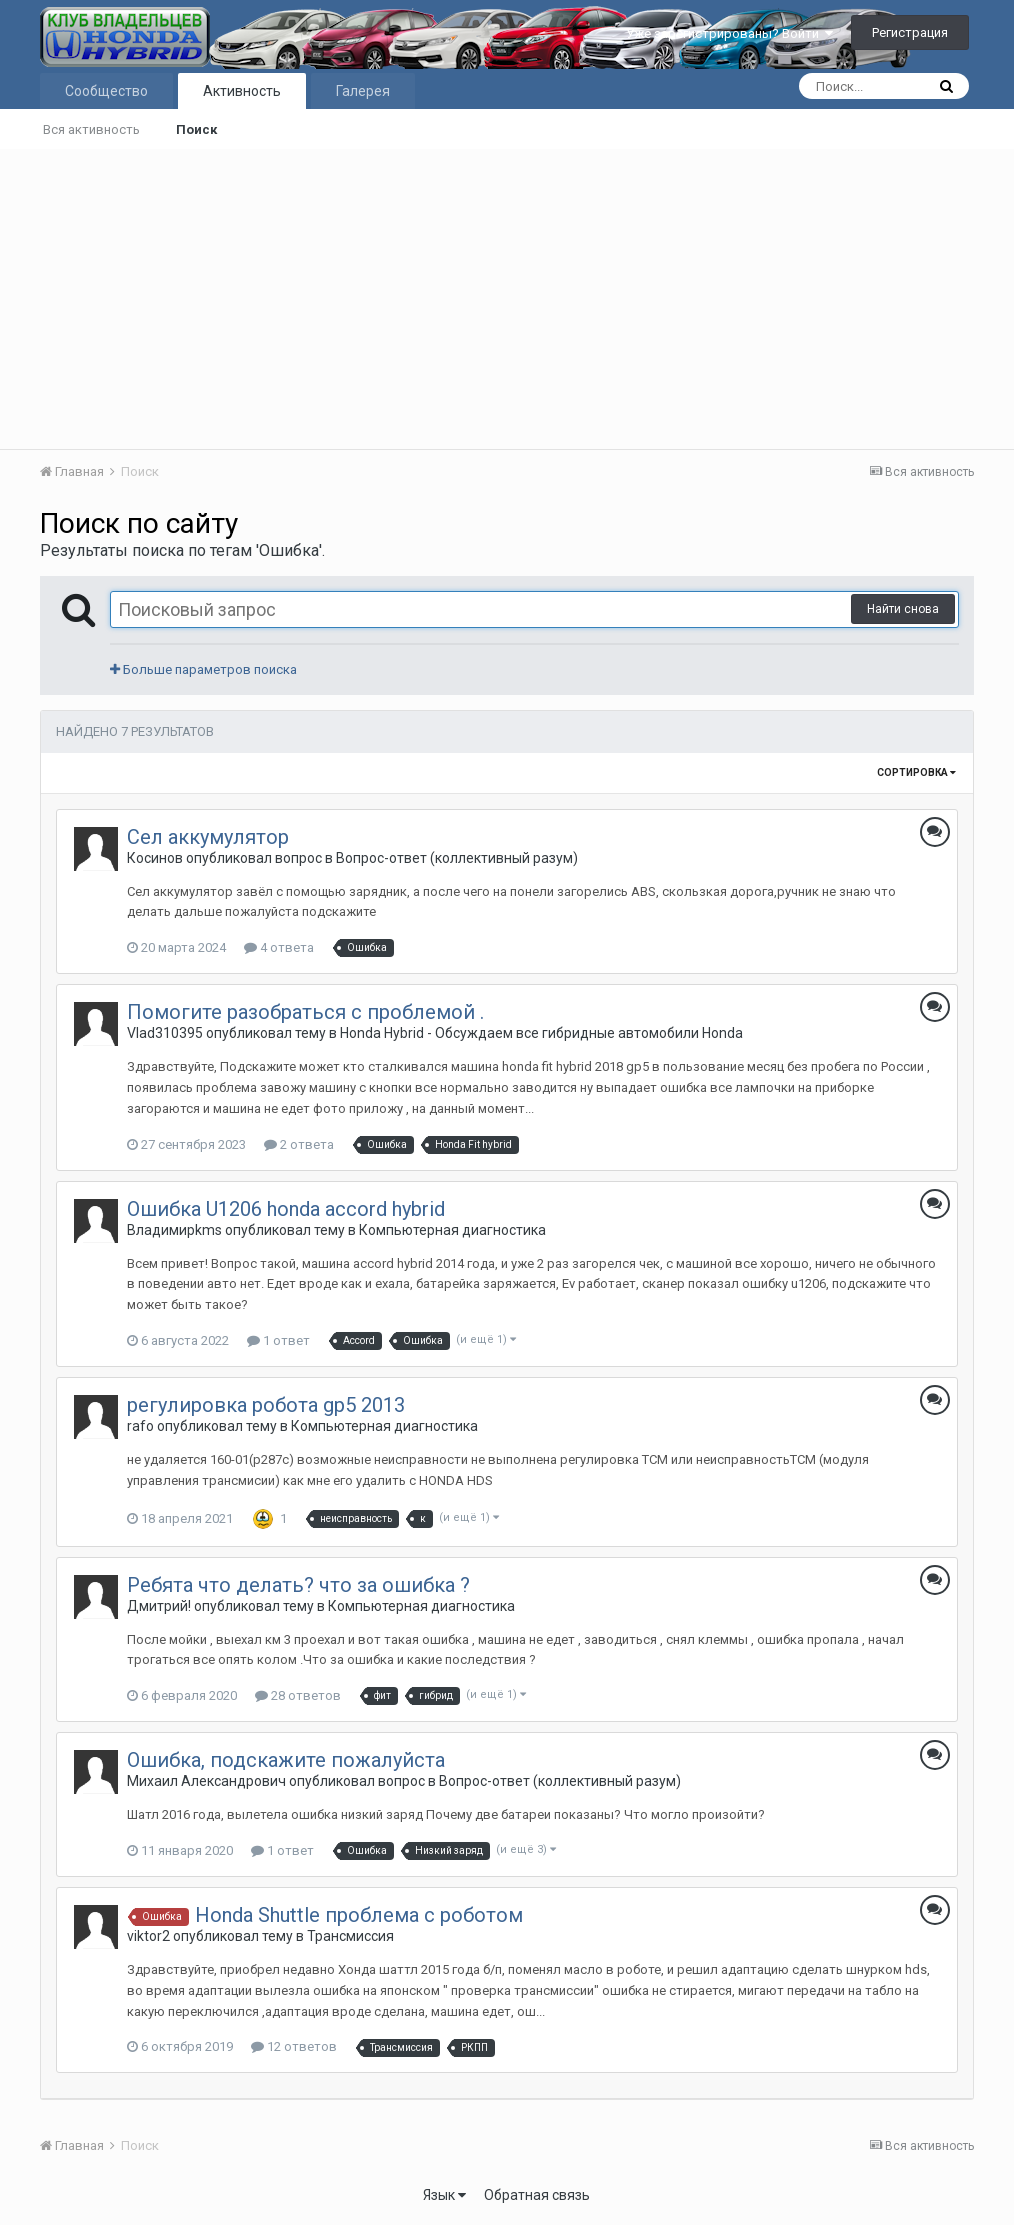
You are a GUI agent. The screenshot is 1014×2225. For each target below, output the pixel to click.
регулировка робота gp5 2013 (266, 1405)
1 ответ (278, 1340)
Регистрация (910, 32)
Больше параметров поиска (203, 669)
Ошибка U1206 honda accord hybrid (286, 1209)
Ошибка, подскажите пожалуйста (286, 1760)
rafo (140, 1426)
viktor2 (148, 1936)
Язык (444, 2195)
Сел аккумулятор (208, 837)
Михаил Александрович (206, 1781)
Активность (242, 91)
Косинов (155, 858)
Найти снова (903, 609)
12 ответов (294, 2046)
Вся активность (91, 129)
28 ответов (298, 1695)
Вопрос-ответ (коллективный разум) (457, 858)
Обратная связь (537, 2195)
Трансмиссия (350, 1936)
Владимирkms (174, 1230)
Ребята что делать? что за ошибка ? (298, 1585)
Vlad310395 (165, 1033)
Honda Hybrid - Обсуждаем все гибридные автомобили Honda (541, 1033)
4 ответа (279, 947)
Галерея (363, 91)
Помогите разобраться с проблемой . (305, 1012)
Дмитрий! (159, 1606)
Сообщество (106, 91)
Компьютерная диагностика (452, 1230)
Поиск (196, 129)
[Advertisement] (507, 299)
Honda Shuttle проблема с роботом (359, 1915)
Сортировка (916, 772)
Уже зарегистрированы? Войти (729, 33)
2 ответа (299, 1144)
